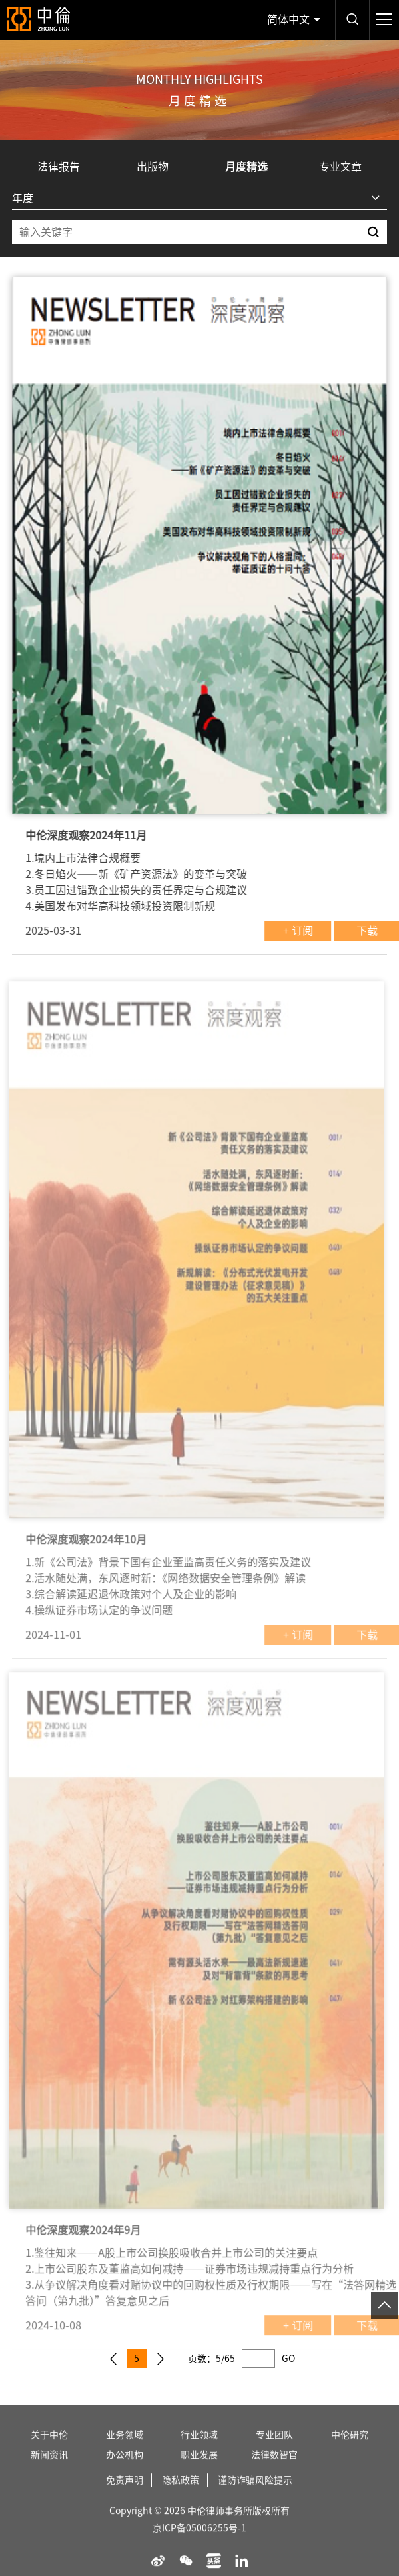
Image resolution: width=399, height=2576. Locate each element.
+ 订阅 (314, 930)
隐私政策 (180, 2496)
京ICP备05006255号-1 (199, 2544)
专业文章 (340, 166)
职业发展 (199, 2470)
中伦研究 (349, 2450)
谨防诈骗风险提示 (255, 2496)
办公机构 (124, 2470)
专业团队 (274, 2450)
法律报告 (58, 166)
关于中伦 (49, 2450)
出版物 (153, 166)
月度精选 (246, 166)
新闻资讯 (49, 2470)
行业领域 (199, 2450)
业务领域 (124, 2450)
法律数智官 (274, 2470)
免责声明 (124, 2496)
